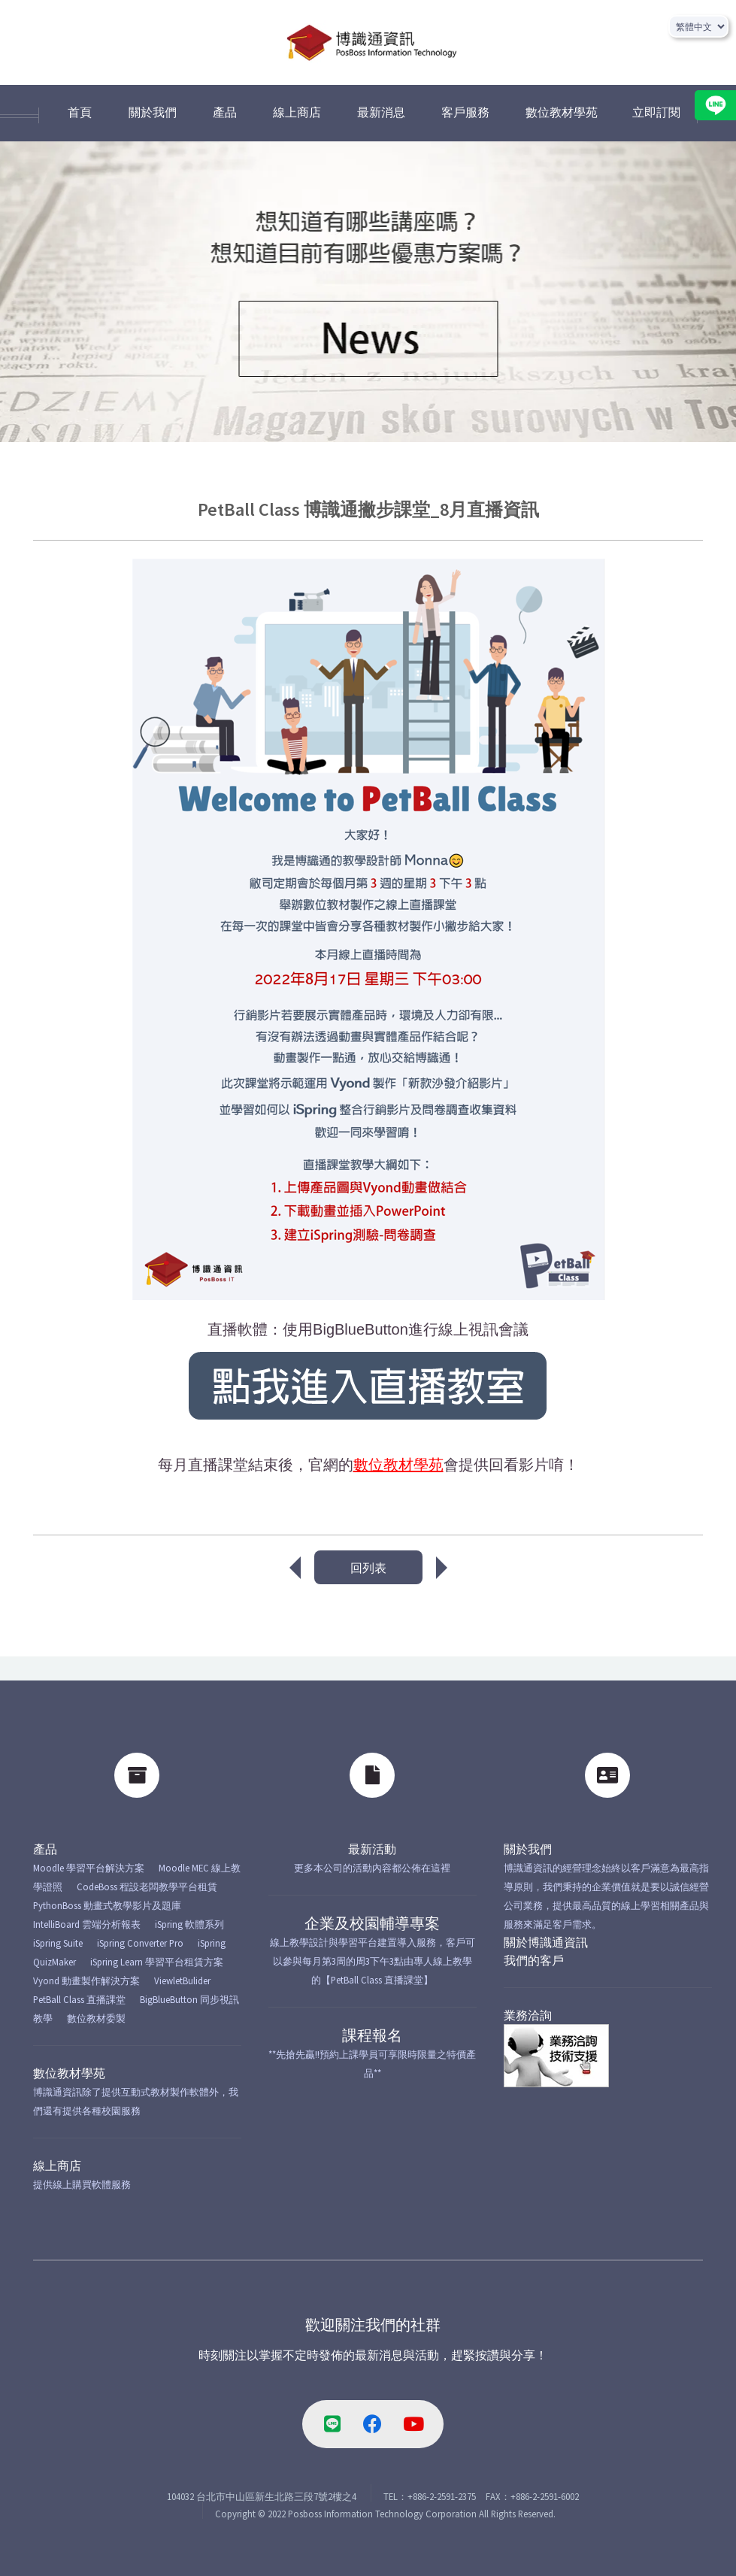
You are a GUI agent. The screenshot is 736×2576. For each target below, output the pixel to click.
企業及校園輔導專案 (372, 1923)
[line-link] (332, 2424)
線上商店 (57, 2165)
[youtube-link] (413, 2424)
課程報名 (372, 2035)
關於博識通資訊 (546, 1942)
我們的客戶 (534, 1960)
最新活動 (372, 1848)
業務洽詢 (528, 2015)
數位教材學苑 (69, 2072)
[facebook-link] (373, 2424)
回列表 (368, 1567)
